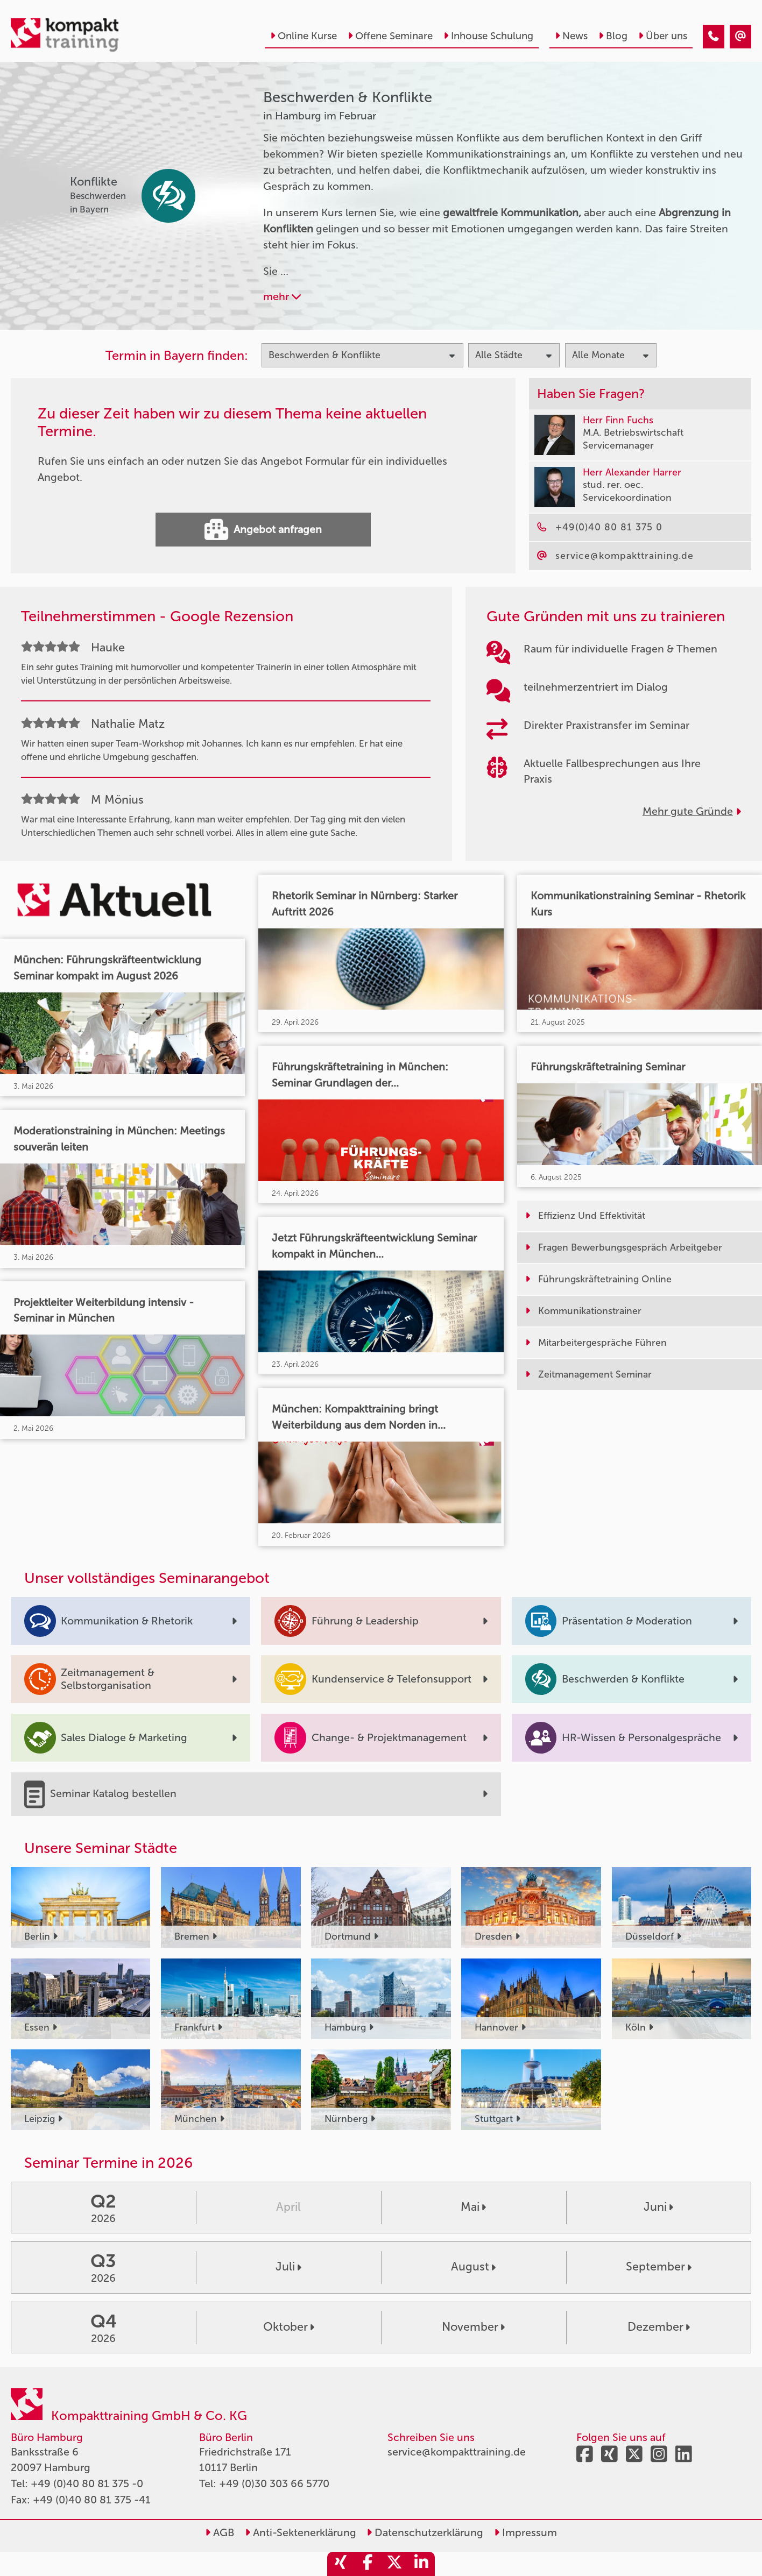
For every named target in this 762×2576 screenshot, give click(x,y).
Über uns (662, 36)
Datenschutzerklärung (424, 2533)
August (473, 2267)
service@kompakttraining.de (456, 2452)
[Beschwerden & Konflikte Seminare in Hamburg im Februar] (713, 36)
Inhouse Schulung (488, 36)
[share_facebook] (367, 2564)
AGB (219, 2533)
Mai (473, 2207)
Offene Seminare (390, 36)
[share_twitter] (394, 2564)
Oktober (288, 2327)
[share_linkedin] (421, 2564)
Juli (288, 2267)
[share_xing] (340, 2564)
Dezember (658, 2327)
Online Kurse (303, 36)
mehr (282, 296)
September (659, 2267)
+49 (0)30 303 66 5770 (274, 2484)
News (571, 36)
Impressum (525, 2533)
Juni (658, 2207)
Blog (612, 36)
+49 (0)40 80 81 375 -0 (87, 2484)
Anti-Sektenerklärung (300, 2533)
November (473, 2327)
